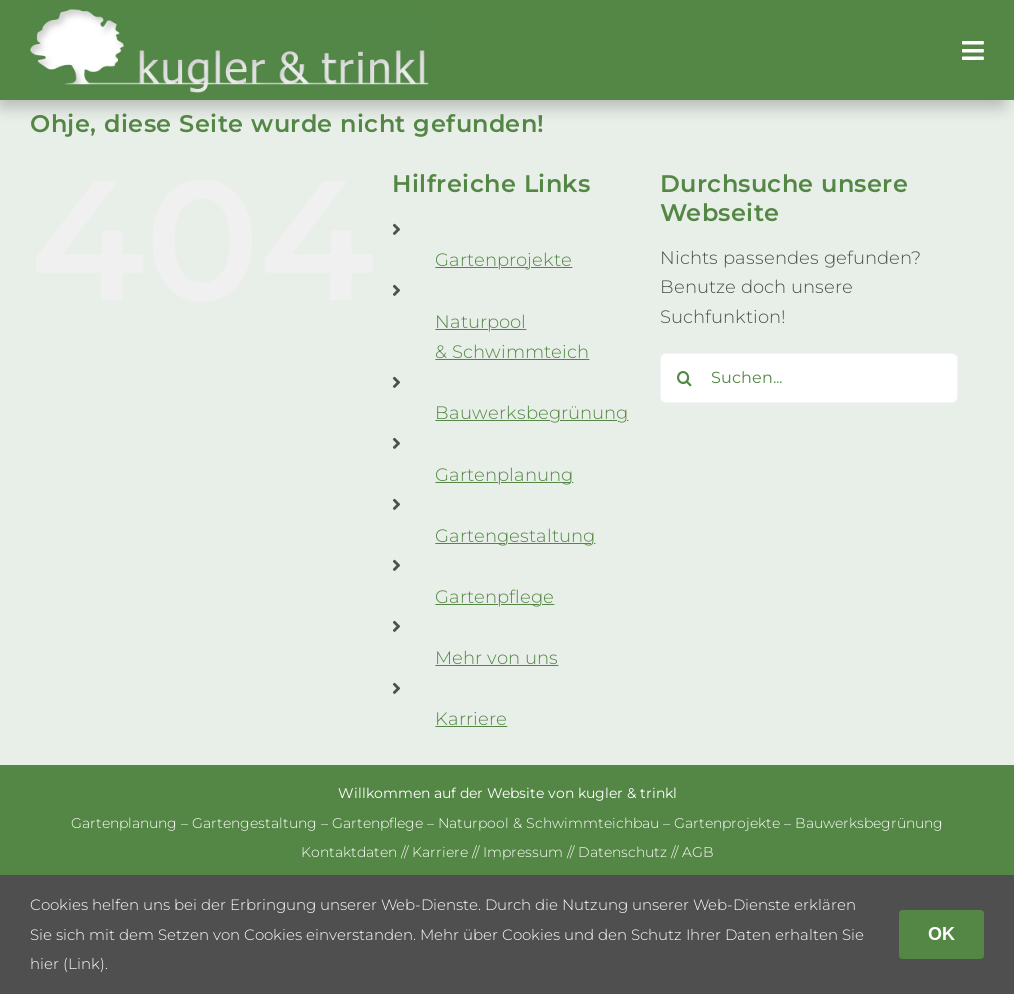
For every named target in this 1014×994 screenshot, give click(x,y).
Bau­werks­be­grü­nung (531, 413)
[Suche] (685, 378)
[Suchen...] (809, 378)
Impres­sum (523, 852)
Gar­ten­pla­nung (504, 475)
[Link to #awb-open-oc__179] (973, 50)
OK (941, 934)
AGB (698, 852)
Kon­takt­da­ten (349, 852)
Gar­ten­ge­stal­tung (515, 536)
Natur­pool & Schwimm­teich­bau (548, 823)
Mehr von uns (496, 658)
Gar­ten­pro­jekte (503, 260)
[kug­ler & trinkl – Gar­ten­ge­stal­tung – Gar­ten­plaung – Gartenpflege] (230, 16)
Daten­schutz (622, 852)
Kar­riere (471, 719)
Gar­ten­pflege (494, 597)
